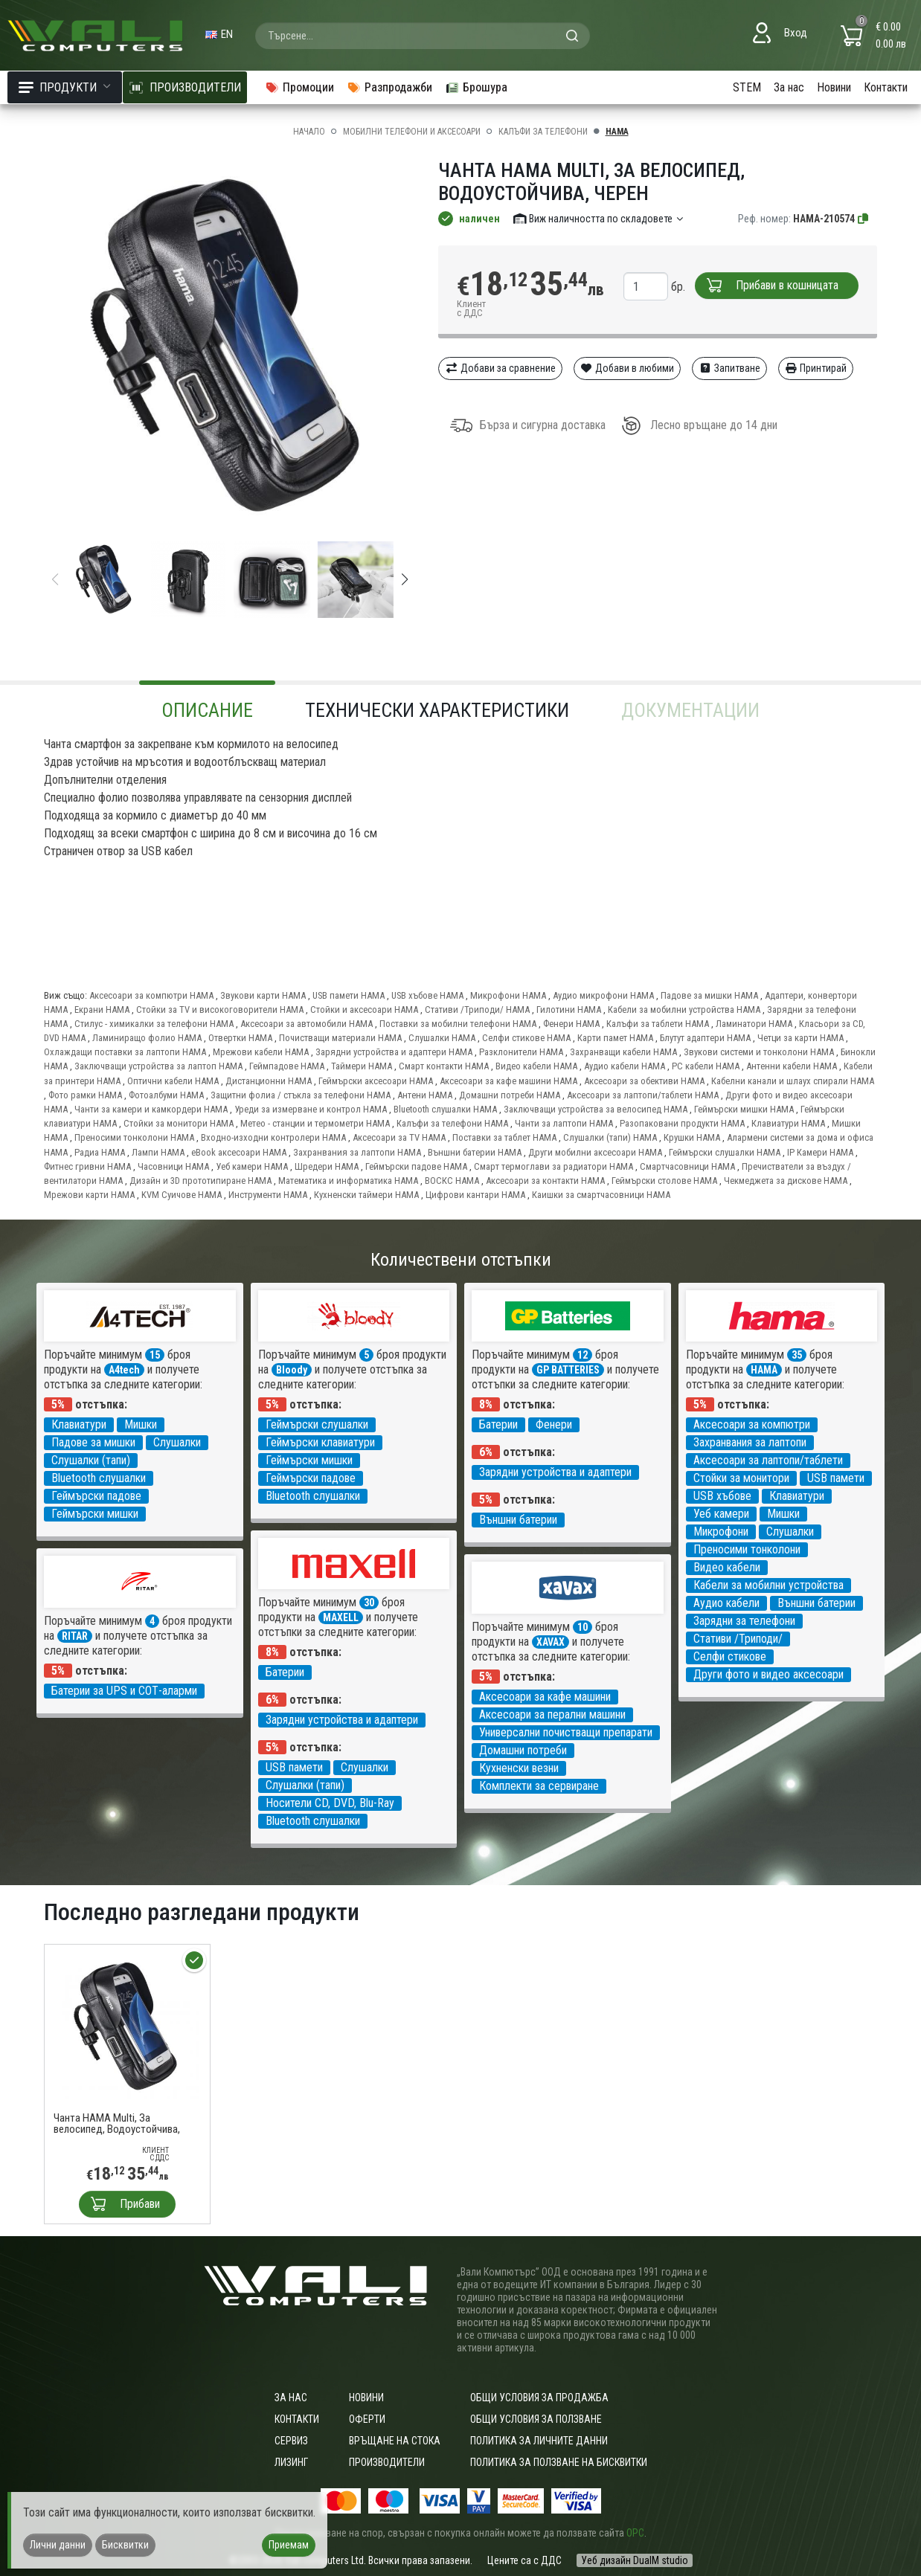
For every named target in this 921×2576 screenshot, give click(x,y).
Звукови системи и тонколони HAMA (759, 1051)
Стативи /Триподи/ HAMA (477, 1009)
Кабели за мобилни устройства (768, 1585)
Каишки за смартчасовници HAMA (601, 1194)
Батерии (498, 1424)
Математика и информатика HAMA (348, 1180)
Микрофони (720, 1531)
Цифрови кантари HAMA (475, 1194)
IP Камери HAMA (820, 1152)
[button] (404, 579)
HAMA (617, 131)
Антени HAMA (424, 1095)
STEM (747, 87)
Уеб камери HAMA (252, 1166)
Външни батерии (518, 1520)
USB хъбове (722, 1496)
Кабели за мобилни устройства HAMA (684, 1009)
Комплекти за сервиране (539, 1786)
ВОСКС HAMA (452, 1180)
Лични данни (58, 2545)
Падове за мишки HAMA (709, 995)
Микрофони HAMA (508, 995)
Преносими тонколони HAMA (134, 1137)
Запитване (729, 368)
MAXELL (341, 1617)
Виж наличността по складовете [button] (599, 219)
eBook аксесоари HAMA (238, 1152)
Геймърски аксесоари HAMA (375, 1080)
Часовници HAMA (173, 1166)
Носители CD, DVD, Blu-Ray (330, 1803)
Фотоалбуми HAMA (166, 1095)
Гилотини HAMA (568, 1009)
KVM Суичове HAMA (181, 1194)
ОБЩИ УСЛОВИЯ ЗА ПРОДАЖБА (539, 2397)
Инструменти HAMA (267, 1194)
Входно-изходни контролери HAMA (273, 1137)
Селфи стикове (729, 1656)
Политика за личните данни (539, 2441)
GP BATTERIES (568, 1370)
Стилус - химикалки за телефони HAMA (154, 1023)
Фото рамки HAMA (85, 1095)
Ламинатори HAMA (754, 1023)
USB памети (835, 1478)
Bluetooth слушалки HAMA (445, 1109)
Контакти (886, 87)
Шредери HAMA (327, 1166)
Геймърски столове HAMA (664, 1180)
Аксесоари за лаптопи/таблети (768, 1460)
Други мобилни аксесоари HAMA (595, 1152)
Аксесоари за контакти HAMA (545, 1180)
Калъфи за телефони (543, 131)
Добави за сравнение (500, 368)
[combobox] (422, 35)
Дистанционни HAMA (268, 1080)
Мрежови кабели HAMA (261, 1051)
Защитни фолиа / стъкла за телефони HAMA (301, 1095)
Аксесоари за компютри (751, 1424)
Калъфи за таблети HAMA (657, 1023)
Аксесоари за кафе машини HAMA (508, 1080)
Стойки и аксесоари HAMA (364, 1009)
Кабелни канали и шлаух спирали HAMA (792, 1080)
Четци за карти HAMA (800, 1037)
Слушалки (177, 1442)
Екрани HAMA (101, 1009)
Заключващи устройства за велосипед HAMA (595, 1109)
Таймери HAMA (361, 1066)
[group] (230, 348)
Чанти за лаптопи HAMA (564, 1123)
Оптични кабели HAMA (173, 1080)
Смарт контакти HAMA (444, 1066)
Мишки (140, 1424)
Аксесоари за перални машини (552, 1714)
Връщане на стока (394, 2441)
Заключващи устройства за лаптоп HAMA (158, 1066)
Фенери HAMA (571, 1023)
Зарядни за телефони (744, 1621)
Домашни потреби (523, 1750)
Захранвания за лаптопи (749, 1442)
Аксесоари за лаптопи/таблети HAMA (643, 1095)
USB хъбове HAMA (427, 995)
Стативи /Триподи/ (738, 1639)
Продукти (65, 87)
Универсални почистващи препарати (565, 1732)
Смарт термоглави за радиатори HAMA (553, 1166)
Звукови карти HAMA (263, 995)
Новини (834, 87)
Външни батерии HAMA (475, 1152)
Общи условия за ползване (536, 2419)
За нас (789, 87)
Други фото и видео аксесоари (768, 1674)
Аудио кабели (726, 1603)
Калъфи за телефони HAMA (452, 1123)
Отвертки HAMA (240, 1037)
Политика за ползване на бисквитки (558, 2462)
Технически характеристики (437, 710)
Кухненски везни (519, 1768)
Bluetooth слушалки (98, 1478)
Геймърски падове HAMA (416, 1166)
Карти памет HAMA (615, 1037)
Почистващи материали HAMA (340, 1037)
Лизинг (291, 2462)
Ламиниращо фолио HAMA (147, 1037)
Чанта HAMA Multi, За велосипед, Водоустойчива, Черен (117, 2124)
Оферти (367, 2419)
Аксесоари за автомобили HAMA (306, 1023)
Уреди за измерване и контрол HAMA (310, 1109)
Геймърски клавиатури (320, 1442)
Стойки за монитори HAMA (178, 1123)
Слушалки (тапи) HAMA (610, 1137)
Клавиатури (78, 1424)
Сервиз (291, 2441)
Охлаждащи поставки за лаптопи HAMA (125, 1051)
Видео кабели (726, 1567)
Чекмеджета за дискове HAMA (785, 1180)
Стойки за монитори (741, 1478)
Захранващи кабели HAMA (623, 1051)
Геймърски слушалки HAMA (724, 1152)
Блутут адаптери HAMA (705, 1037)
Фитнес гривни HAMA (87, 1166)
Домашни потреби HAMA (509, 1095)
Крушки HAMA (692, 1137)
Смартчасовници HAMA (687, 1166)
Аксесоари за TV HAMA (399, 1137)
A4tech (124, 1370)
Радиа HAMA (99, 1152)
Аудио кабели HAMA (624, 1066)
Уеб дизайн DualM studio (634, 2560)
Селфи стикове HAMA (526, 1037)
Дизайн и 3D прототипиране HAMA (200, 1180)
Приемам (289, 2545)
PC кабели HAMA (705, 1066)
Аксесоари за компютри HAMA (151, 995)
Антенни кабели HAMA (791, 1066)
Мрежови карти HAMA (89, 1194)
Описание (207, 710)
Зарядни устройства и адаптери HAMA (393, 1051)
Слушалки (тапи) (90, 1460)
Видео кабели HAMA (536, 1066)
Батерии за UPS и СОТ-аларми (124, 1691)
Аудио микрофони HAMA (603, 995)
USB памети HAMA (348, 995)
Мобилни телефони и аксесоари (412, 131)
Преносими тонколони (746, 1549)
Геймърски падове (96, 1496)
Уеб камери (721, 1514)
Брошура (476, 87)
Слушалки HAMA (441, 1037)
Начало (309, 131)
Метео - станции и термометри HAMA (315, 1123)
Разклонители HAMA (521, 1051)
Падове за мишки (93, 1442)
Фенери (554, 1424)
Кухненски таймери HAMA (366, 1194)
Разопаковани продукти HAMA (682, 1123)
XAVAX (550, 1642)
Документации (690, 710)
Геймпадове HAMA (286, 1066)
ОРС (635, 2533)
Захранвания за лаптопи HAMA (357, 1152)
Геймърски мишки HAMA (744, 1109)
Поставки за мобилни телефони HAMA (457, 1023)
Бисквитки (125, 2545)
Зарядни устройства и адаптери (555, 1472)
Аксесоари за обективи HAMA (644, 1080)
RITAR (75, 1636)
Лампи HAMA (158, 1152)
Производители (387, 2462)
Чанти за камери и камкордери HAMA (151, 1109)
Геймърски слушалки (317, 1424)
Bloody (291, 1370)
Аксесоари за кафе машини (545, 1697)
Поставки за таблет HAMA (504, 1137)
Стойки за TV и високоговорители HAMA (220, 1009)
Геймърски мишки (94, 1514)
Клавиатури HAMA (788, 1123)
